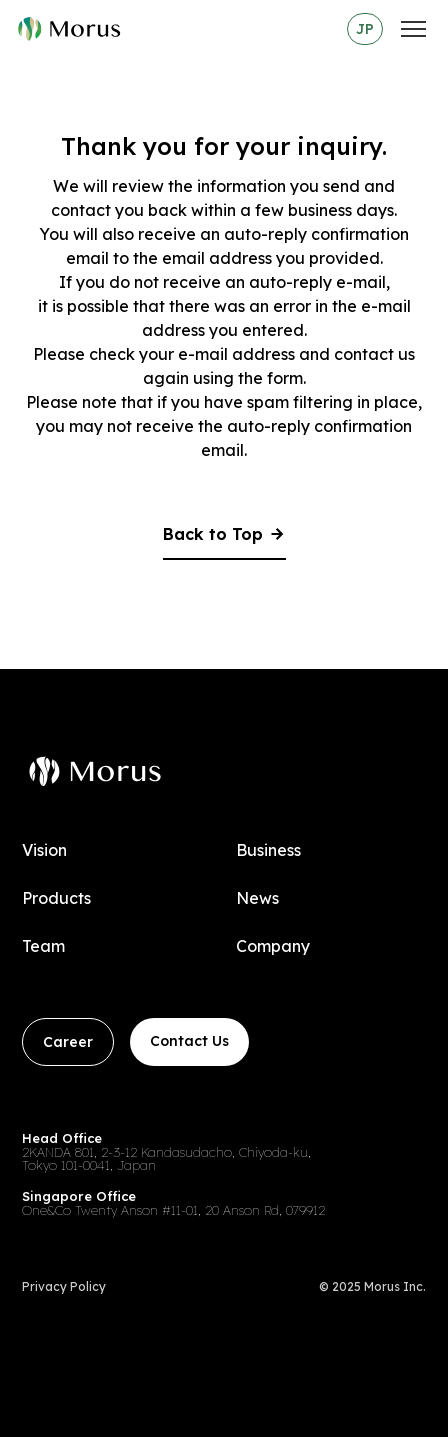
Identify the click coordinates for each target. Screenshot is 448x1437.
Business (268, 850)
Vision (44, 850)
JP (365, 29)
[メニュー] (413, 29)
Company (273, 946)
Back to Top (224, 535)
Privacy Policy (64, 1287)
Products (56, 898)
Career (68, 1042)
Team (43, 946)
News (257, 898)
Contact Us (189, 1041)
